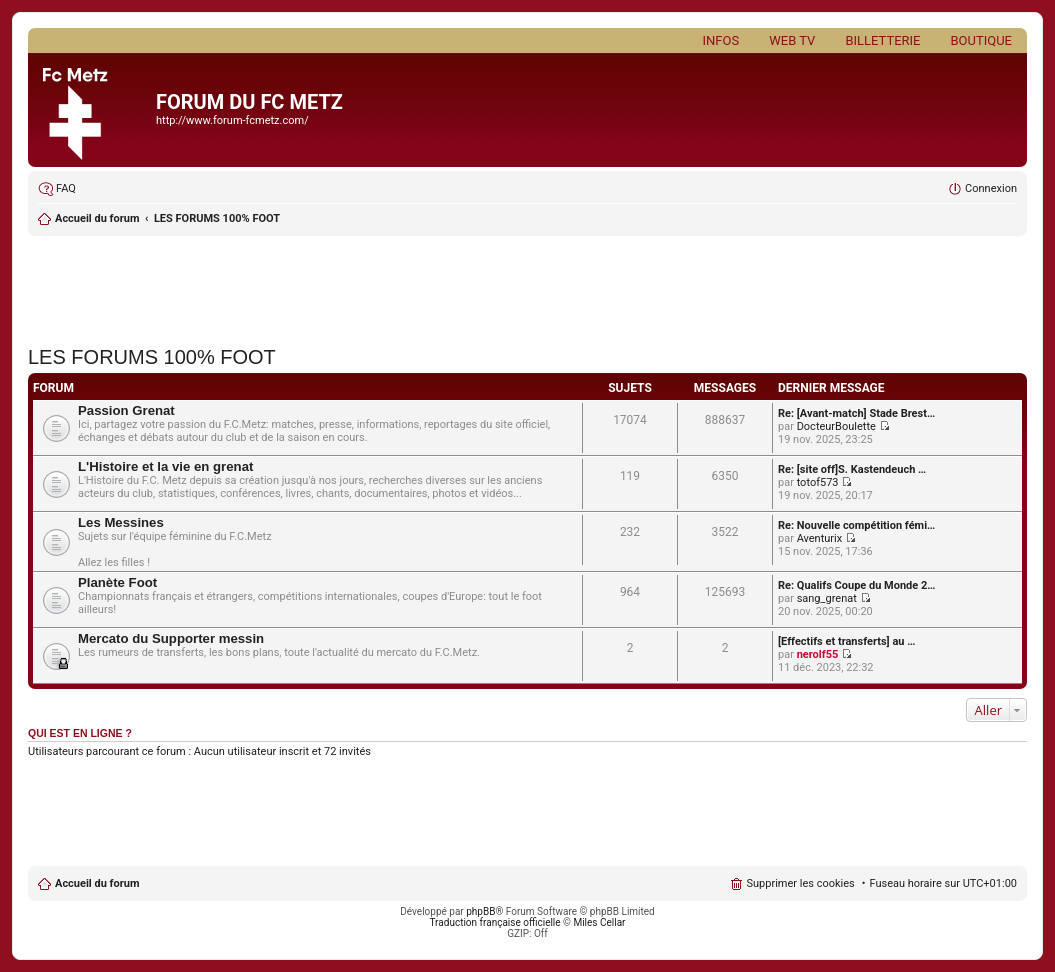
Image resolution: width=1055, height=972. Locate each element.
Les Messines (121, 522)
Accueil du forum (97, 218)
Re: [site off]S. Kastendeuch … (852, 469)
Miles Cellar (599, 922)
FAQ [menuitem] (66, 188)
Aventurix (820, 538)
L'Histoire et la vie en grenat (165, 466)
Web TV (792, 40)
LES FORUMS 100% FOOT (217, 218)
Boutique (981, 40)
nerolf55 (818, 654)
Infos (721, 40)
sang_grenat (827, 598)
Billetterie (882, 40)
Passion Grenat (126, 410)
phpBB (480, 911)
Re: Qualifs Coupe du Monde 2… (856, 585)
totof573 (818, 482)
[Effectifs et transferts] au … (846, 641)
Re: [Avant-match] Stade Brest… (856, 413)
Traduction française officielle (495, 922)
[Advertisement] (527, 285)
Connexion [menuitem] (991, 188)
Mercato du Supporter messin (171, 638)
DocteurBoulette (836, 426)
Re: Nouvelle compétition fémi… (856, 525)
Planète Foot (117, 582)
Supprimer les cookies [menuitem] (800, 883)
